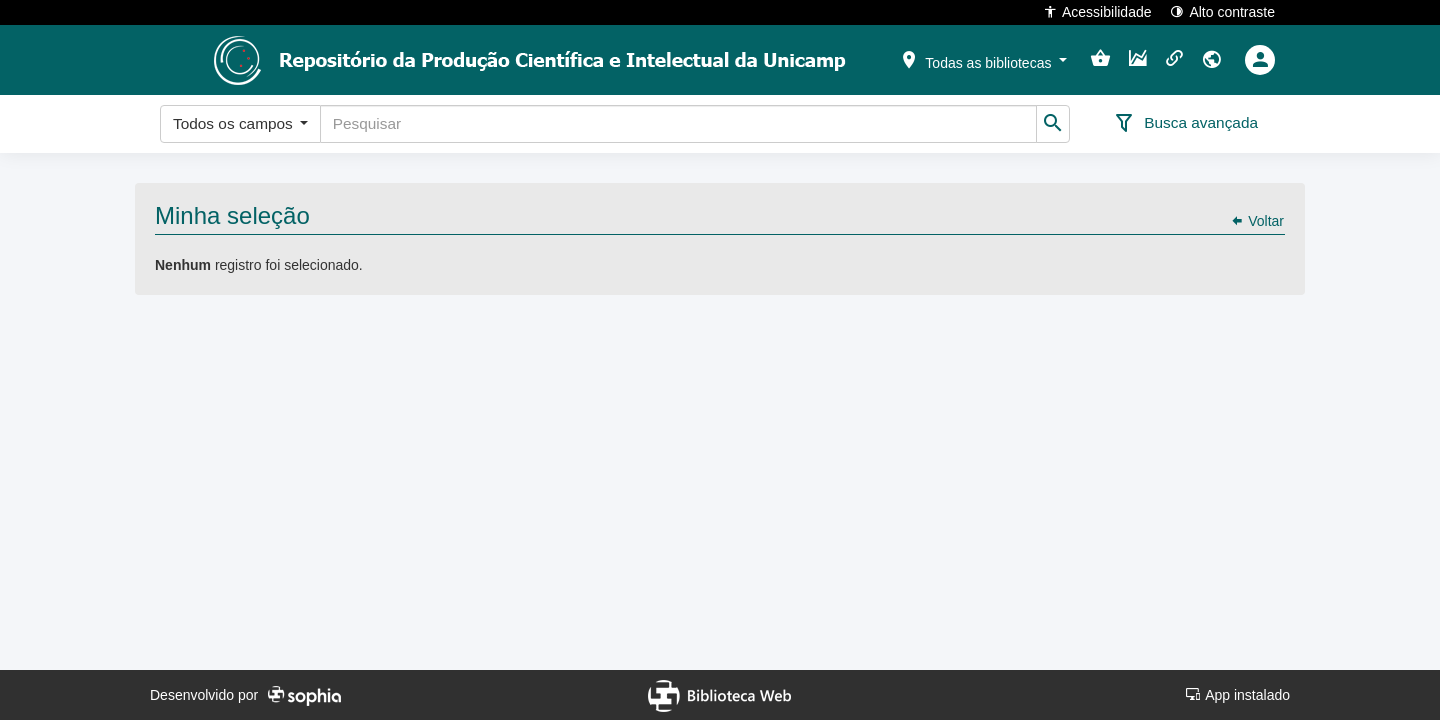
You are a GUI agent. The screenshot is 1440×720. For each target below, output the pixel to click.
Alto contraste (1222, 11)
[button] (983, 59)
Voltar (1257, 221)
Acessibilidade (1097, 11)
